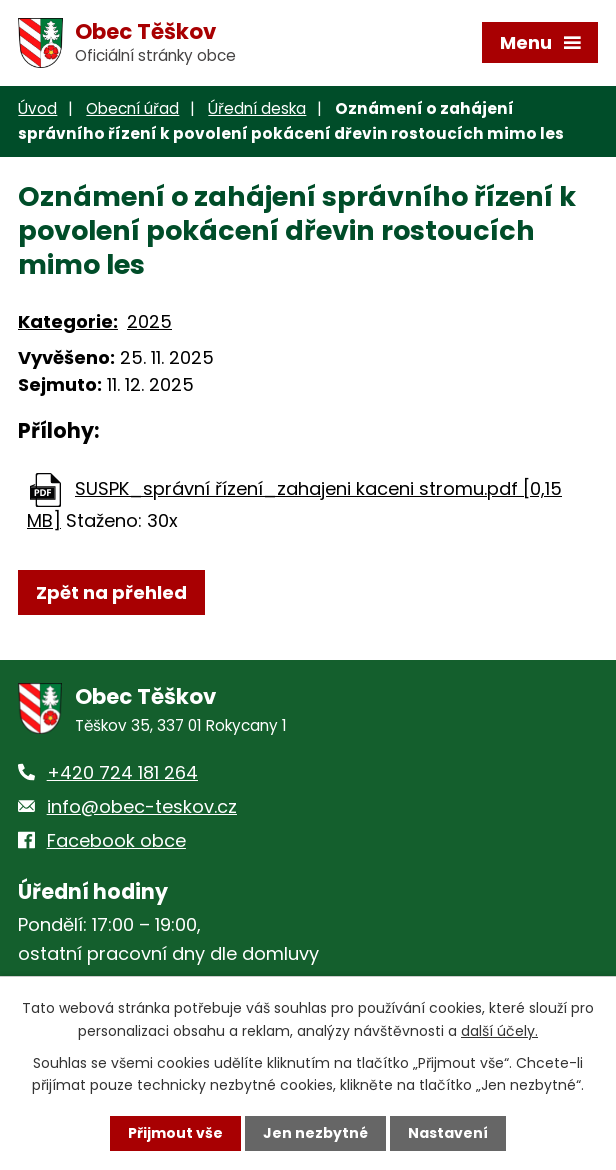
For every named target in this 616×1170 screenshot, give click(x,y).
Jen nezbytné (315, 1133)
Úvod (37, 108)
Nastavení (448, 1133)
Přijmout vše (175, 1133)
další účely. (499, 1030)
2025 (149, 322)
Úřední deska (257, 108)
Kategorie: (68, 322)
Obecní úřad (132, 108)
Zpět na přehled (111, 592)
